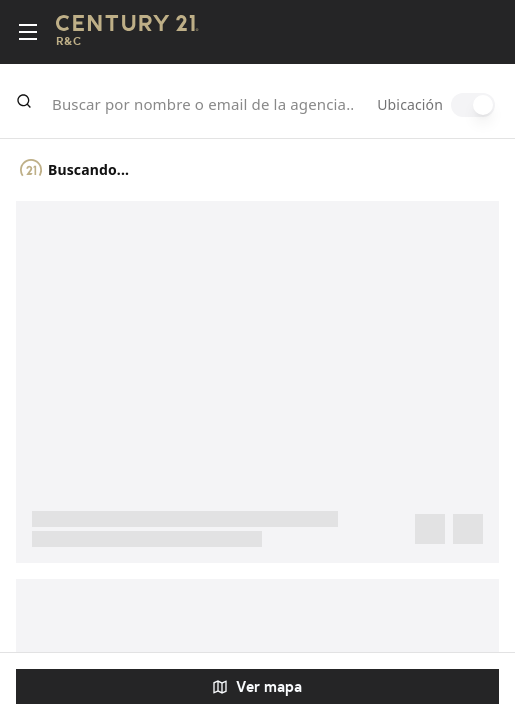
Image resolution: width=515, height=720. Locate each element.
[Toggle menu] (28, 32)
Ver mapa (257, 686)
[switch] (473, 105)
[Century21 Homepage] (127, 32)
